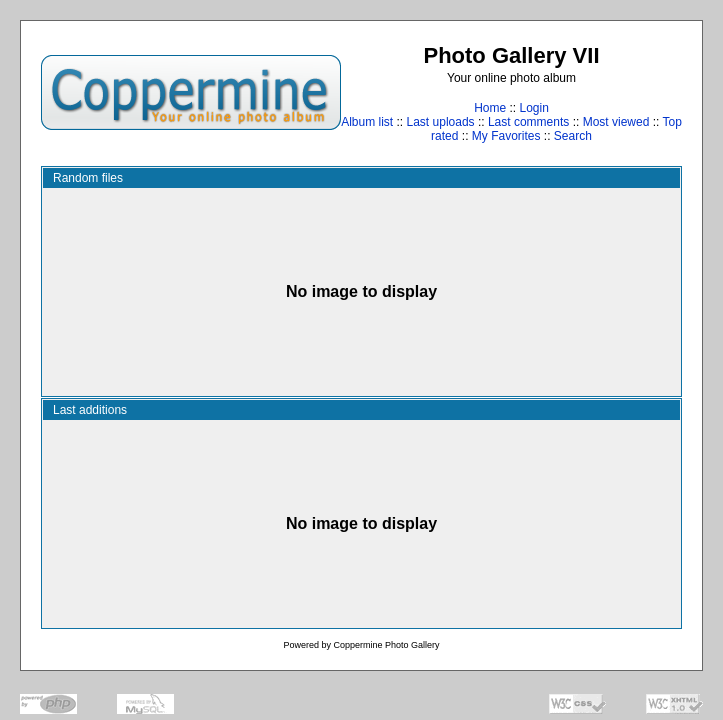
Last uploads (441, 122)
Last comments (528, 122)
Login (533, 108)
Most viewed (616, 122)
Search (573, 136)
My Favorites (506, 136)
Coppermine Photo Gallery (386, 645)
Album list (367, 122)
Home (490, 108)
